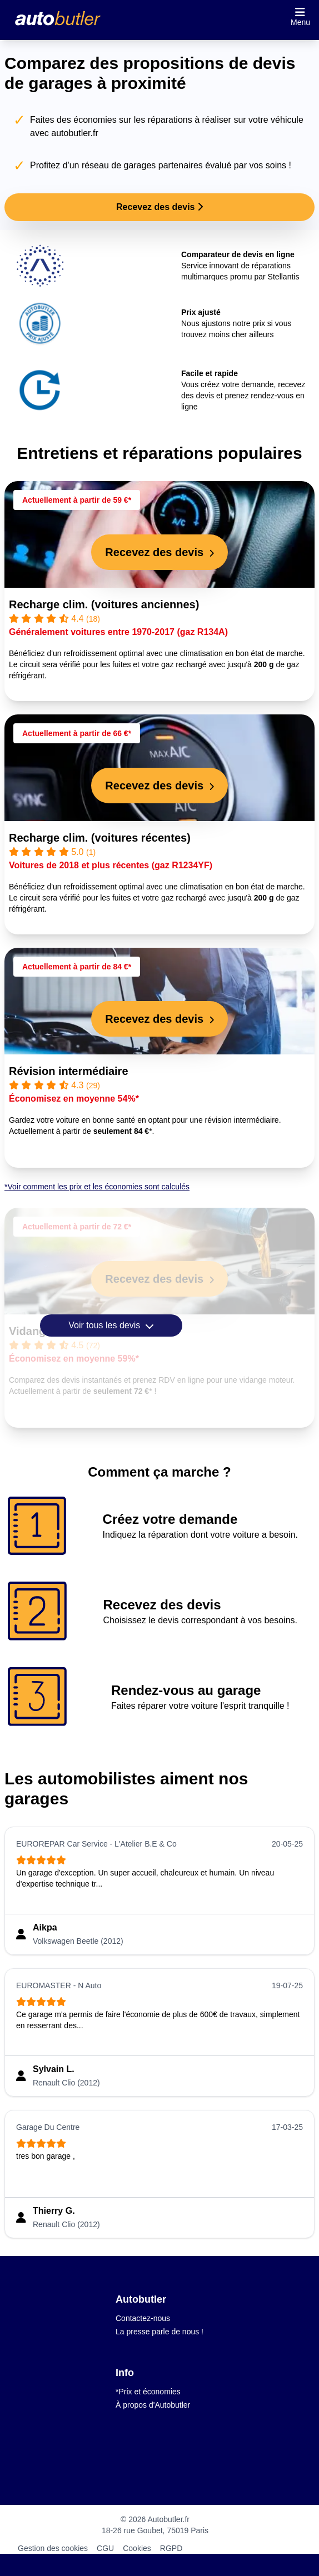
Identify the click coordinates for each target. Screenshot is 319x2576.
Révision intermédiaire (68, 1071)
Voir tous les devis (110, 1325)
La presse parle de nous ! (159, 2331)
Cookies (137, 2548)
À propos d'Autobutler (153, 2404)
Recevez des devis (159, 207)
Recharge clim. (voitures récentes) (100, 838)
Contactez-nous (143, 2318)
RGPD (171, 2548)
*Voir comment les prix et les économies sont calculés (97, 1186)
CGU (105, 2548)
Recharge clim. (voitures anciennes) (104, 604)
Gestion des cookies (53, 2548)
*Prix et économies (148, 2391)
